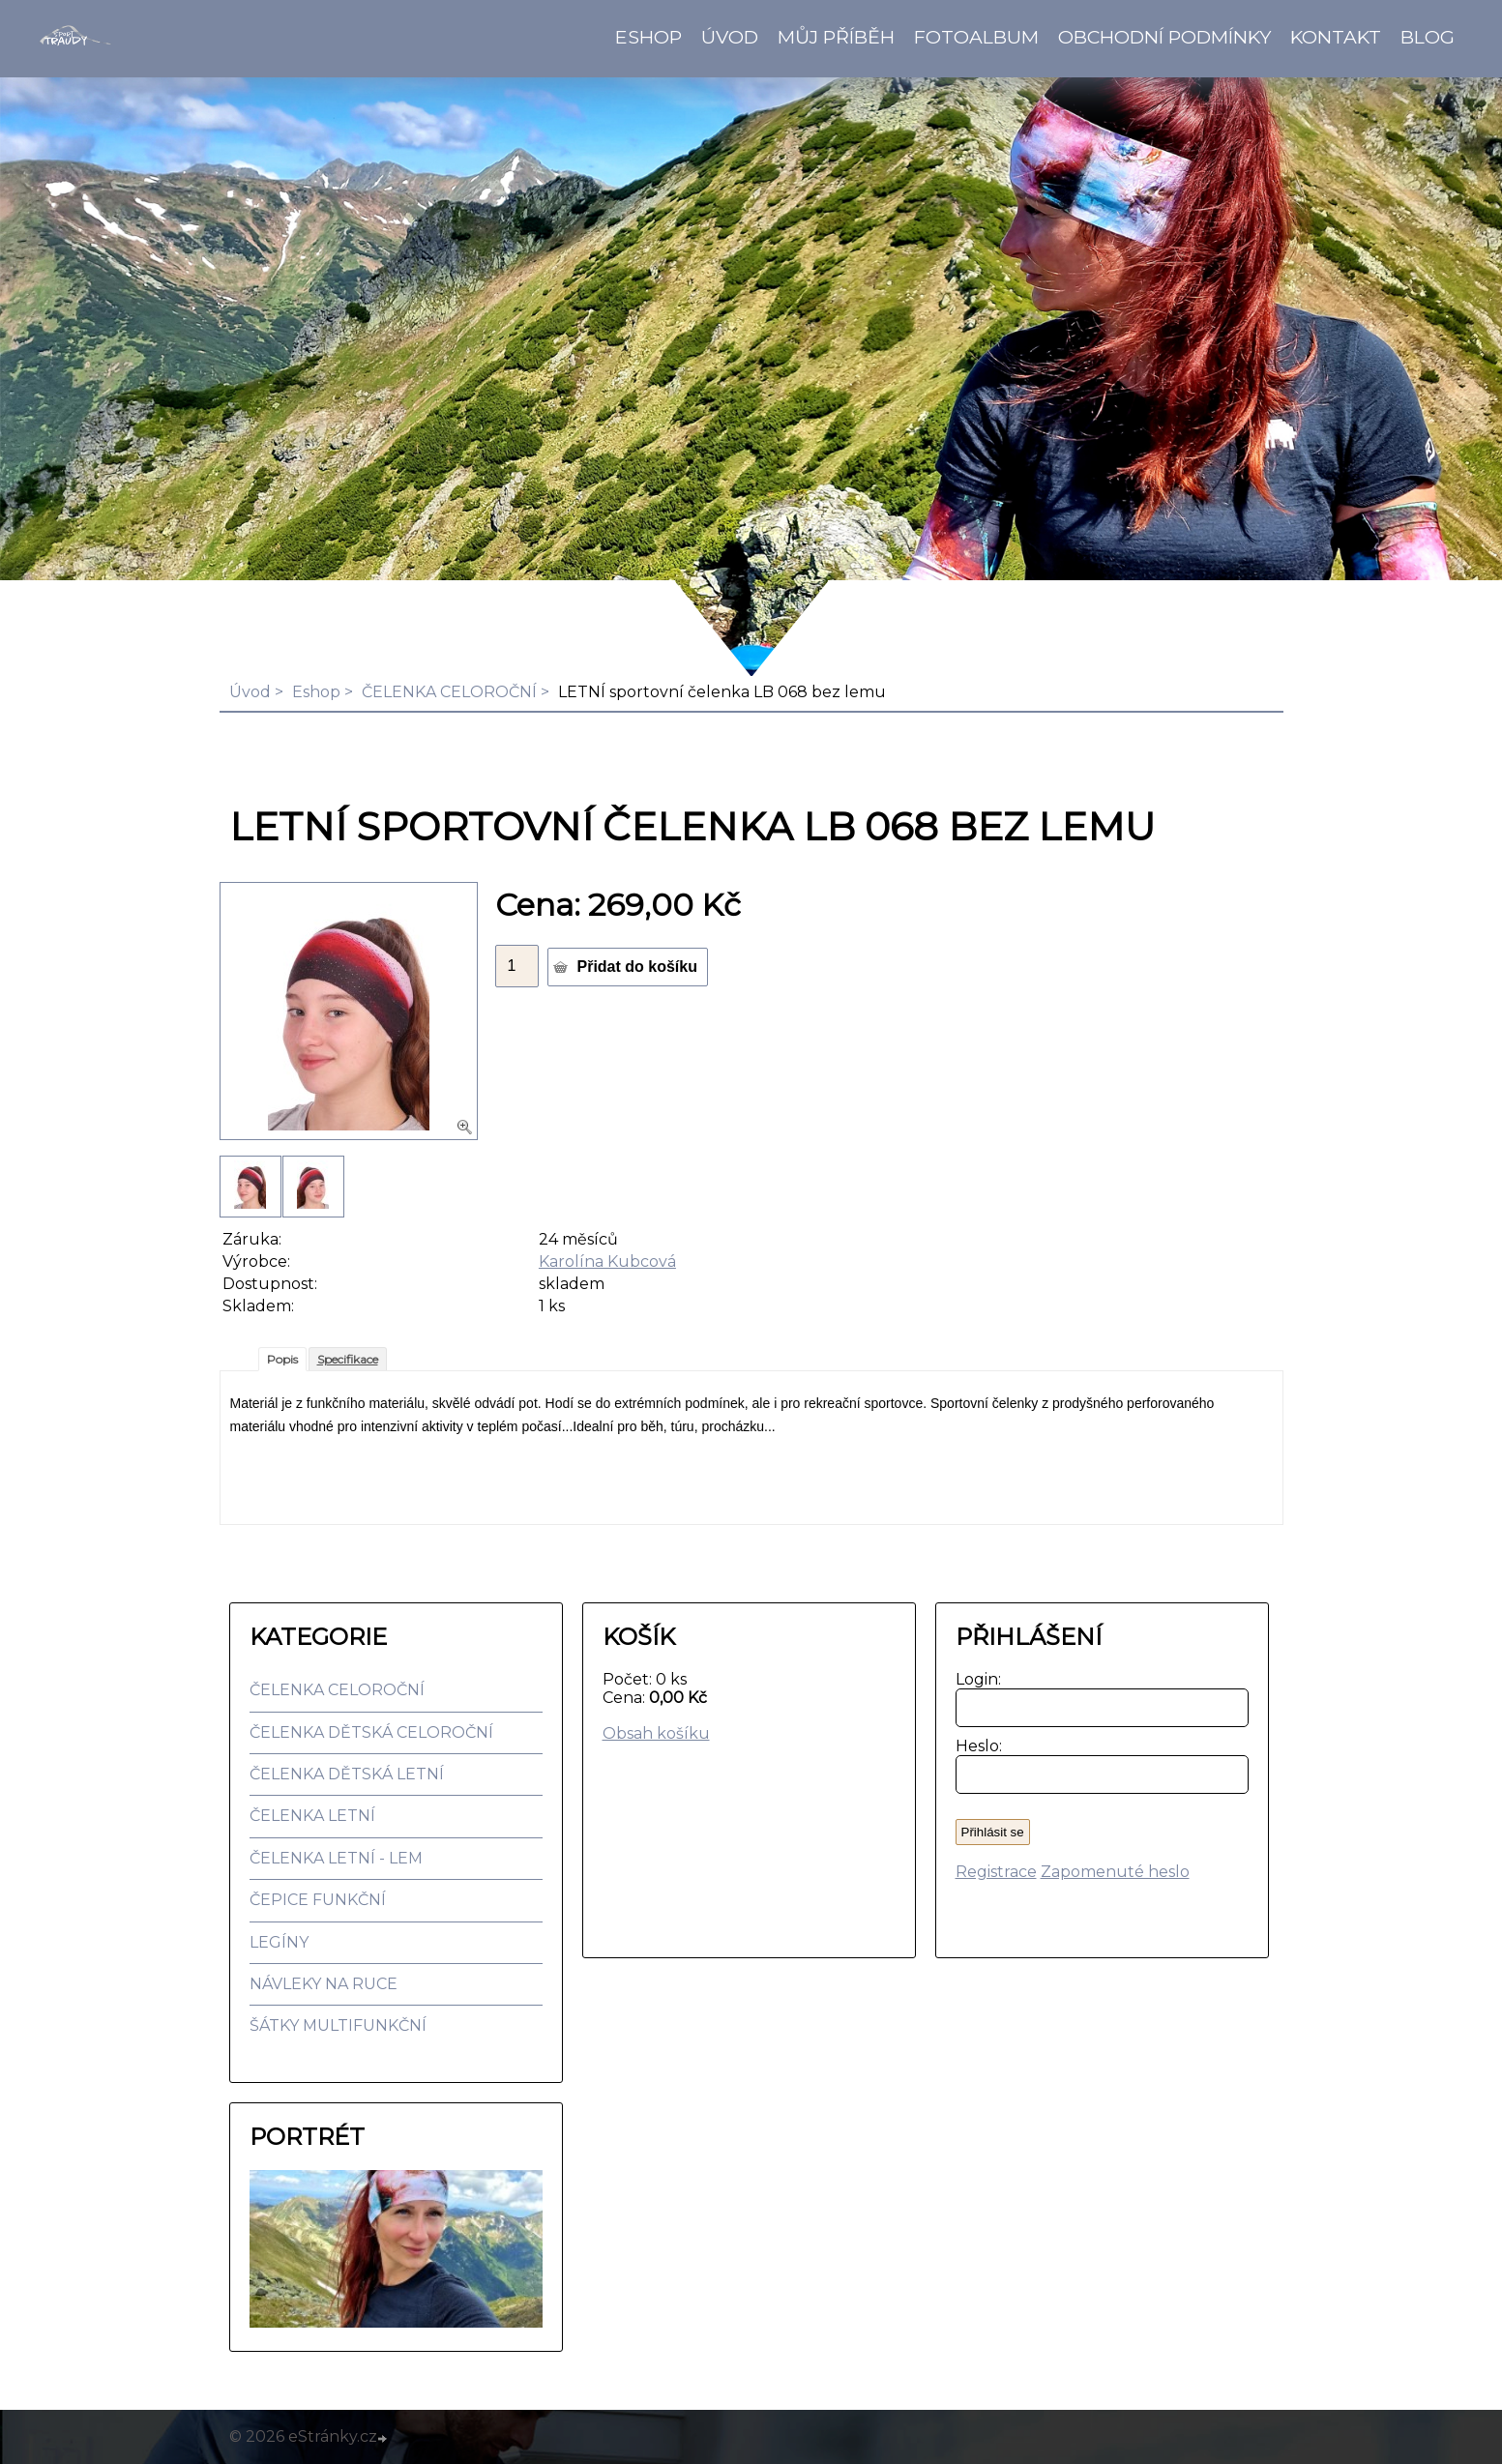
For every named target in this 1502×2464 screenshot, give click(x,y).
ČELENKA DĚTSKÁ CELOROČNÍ (371, 1732)
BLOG (1427, 36)
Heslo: (974, 1746)
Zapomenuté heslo (1115, 1872)
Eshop (648, 36)
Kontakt (1335, 36)
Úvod (729, 36)
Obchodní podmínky (1164, 36)
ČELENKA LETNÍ (312, 1815)
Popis (282, 1359)
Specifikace (347, 1359)
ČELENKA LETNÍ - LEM (336, 1858)
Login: (974, 1679)
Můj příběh (836, 36)
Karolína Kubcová (607, 1261)
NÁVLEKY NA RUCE (324, 1984)
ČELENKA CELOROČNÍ (449, 692)
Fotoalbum (976, 36)
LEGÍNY (279, 1942)
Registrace (996, 1872)
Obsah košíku (656, 1733)
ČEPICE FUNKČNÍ (318, 1900)
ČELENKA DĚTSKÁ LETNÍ (347, 1774)
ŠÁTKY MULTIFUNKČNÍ (338, 2025)
